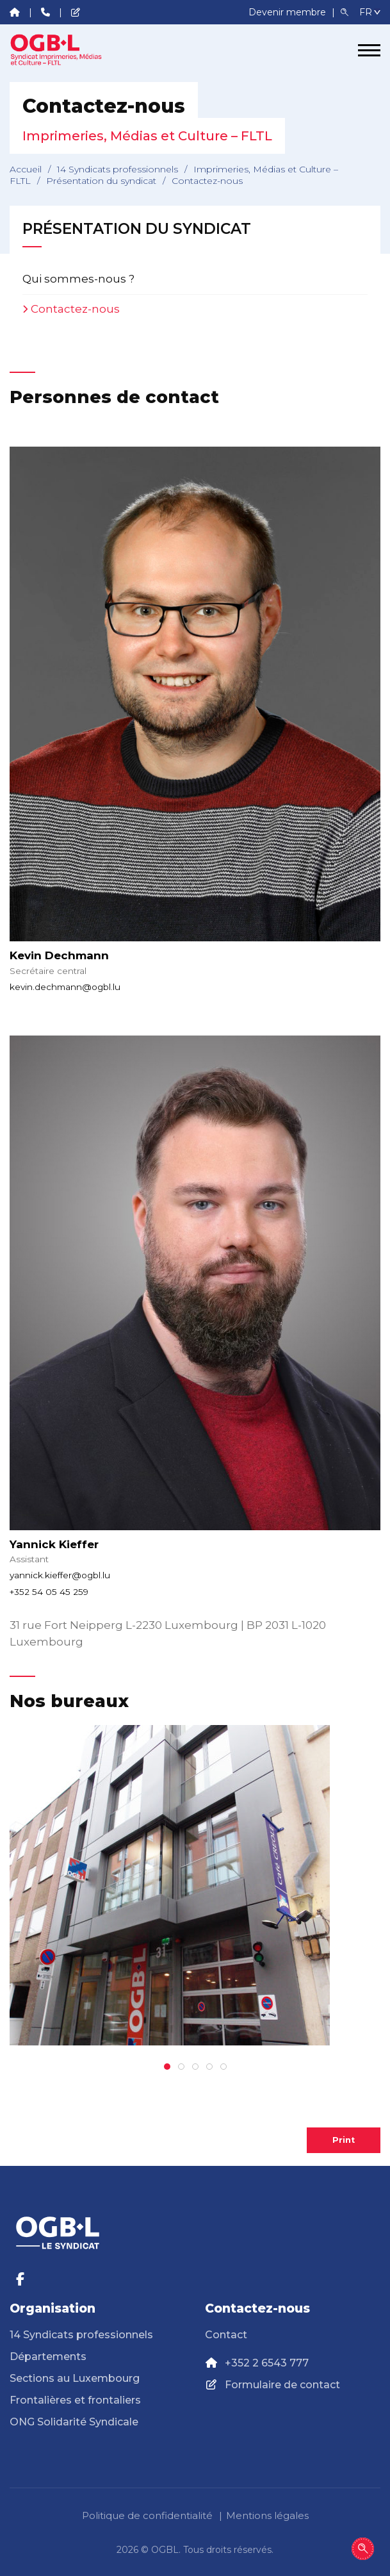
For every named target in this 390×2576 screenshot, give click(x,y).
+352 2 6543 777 (267, 2363)
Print (343, 2140)
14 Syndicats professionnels (117, 169)
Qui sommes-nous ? (78, 278)
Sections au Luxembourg (75, 2378)
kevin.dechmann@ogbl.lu (65, 987)
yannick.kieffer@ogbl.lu (60, 1575)
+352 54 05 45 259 (49, 1592)
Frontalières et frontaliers (75, 2400)
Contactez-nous (75, 308)
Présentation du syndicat (101, 180)
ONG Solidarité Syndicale (74, 2422)
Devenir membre (288, 12)
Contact (226, 2335)
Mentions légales (267, 2515)
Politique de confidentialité (147, 2515)
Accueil (26, 169)
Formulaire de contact (282, 2385)
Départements (48, 2356)
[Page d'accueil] (58, 50)
